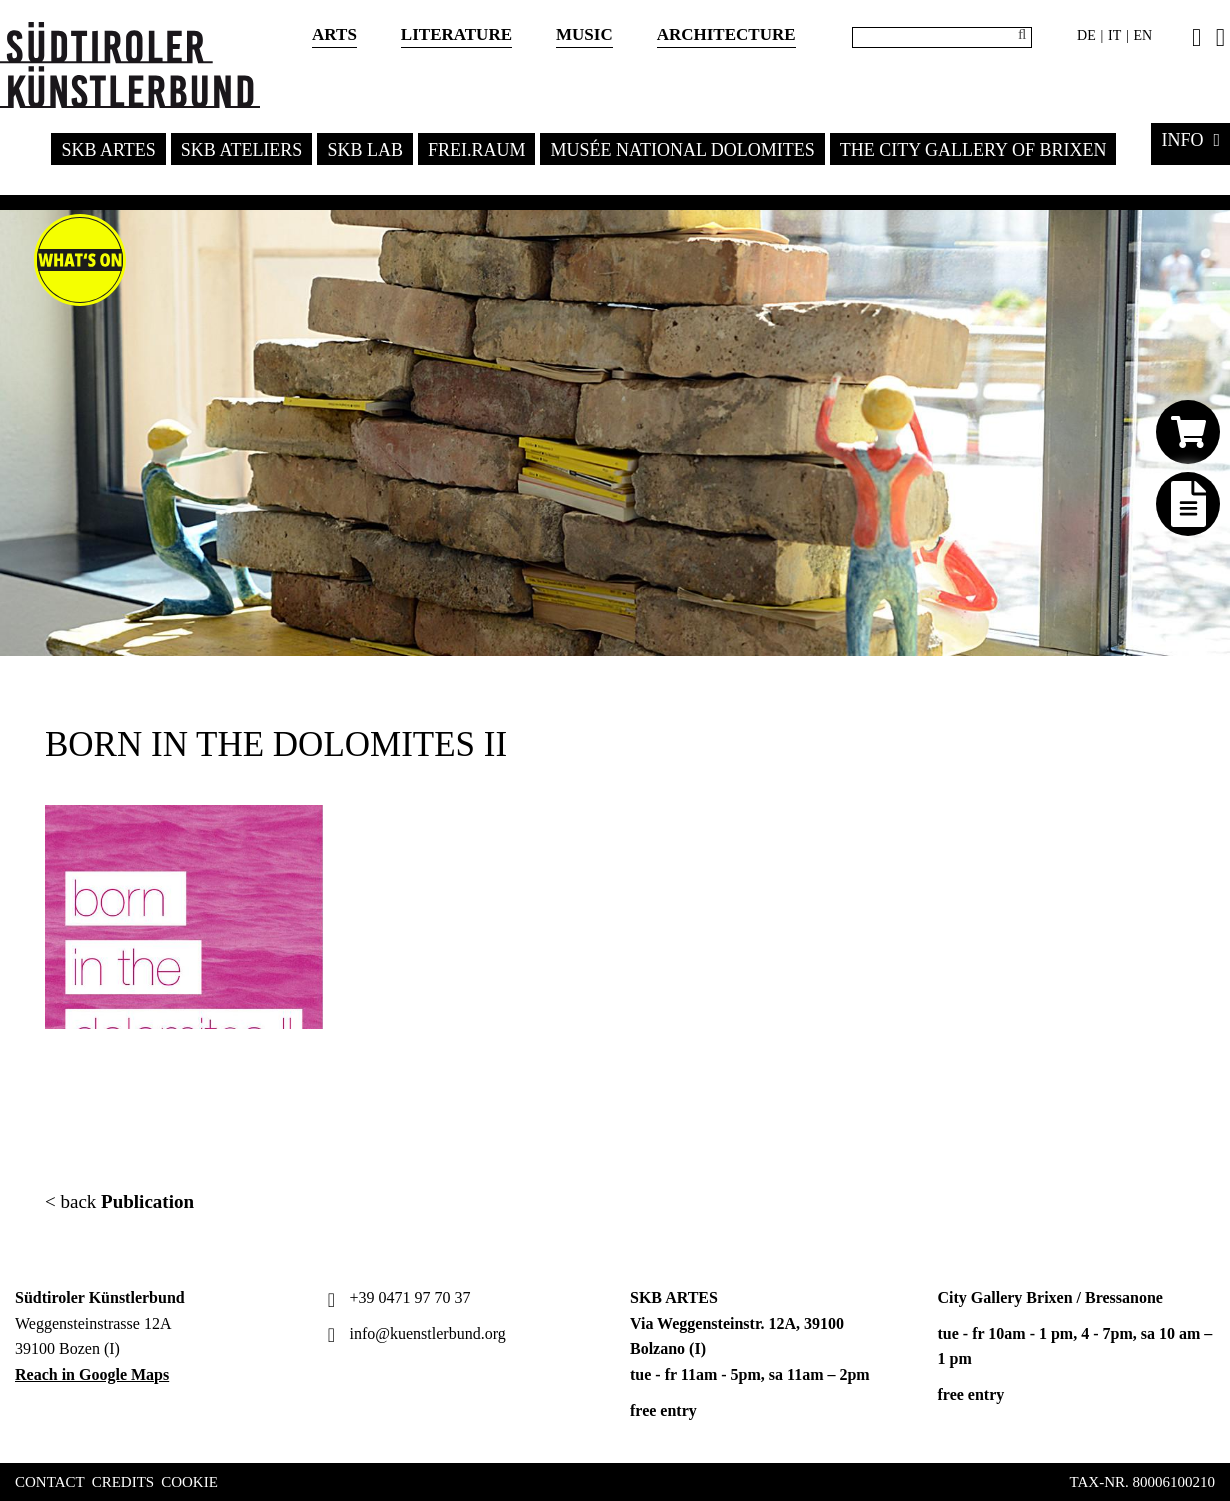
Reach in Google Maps (92, 1374)
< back (119, 1201)
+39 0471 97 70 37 (397, 1297)
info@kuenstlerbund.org (414, 1333)
